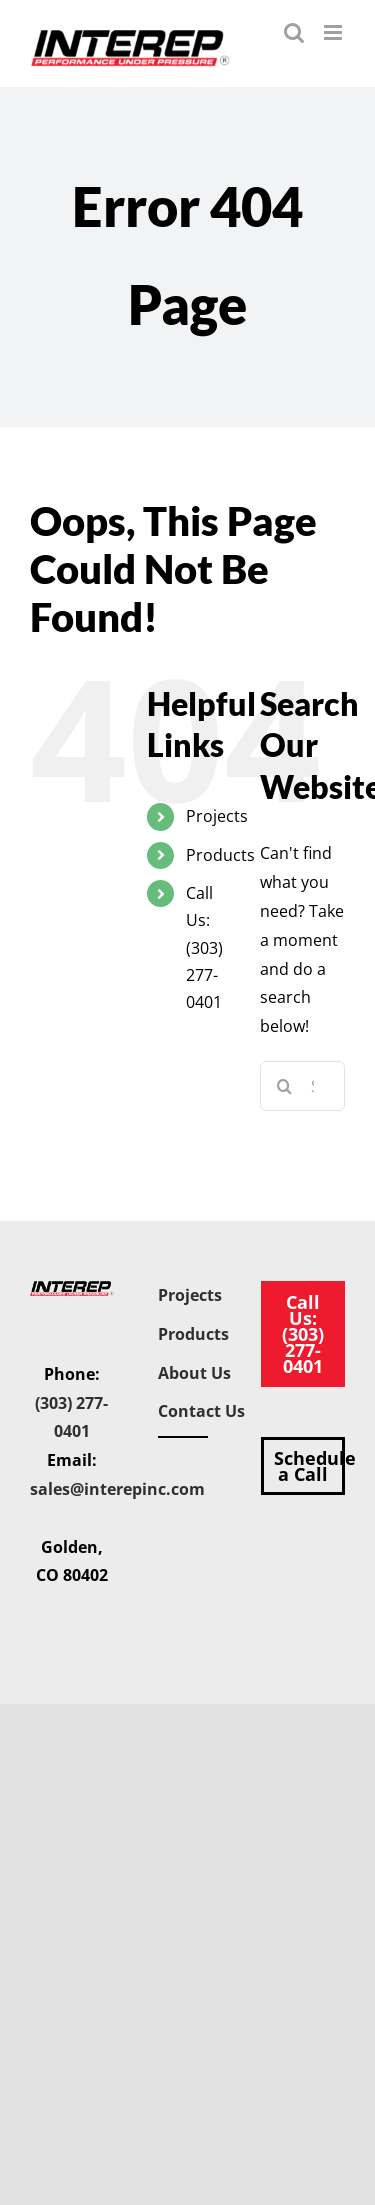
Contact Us (201, 1411)
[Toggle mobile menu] (334, 32)
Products (220, 855)
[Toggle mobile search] (294, 32)
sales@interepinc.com (117, 1489)
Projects (217, 816)
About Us (194, 1373)
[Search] (285, 1086)
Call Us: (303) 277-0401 (204, 947)
